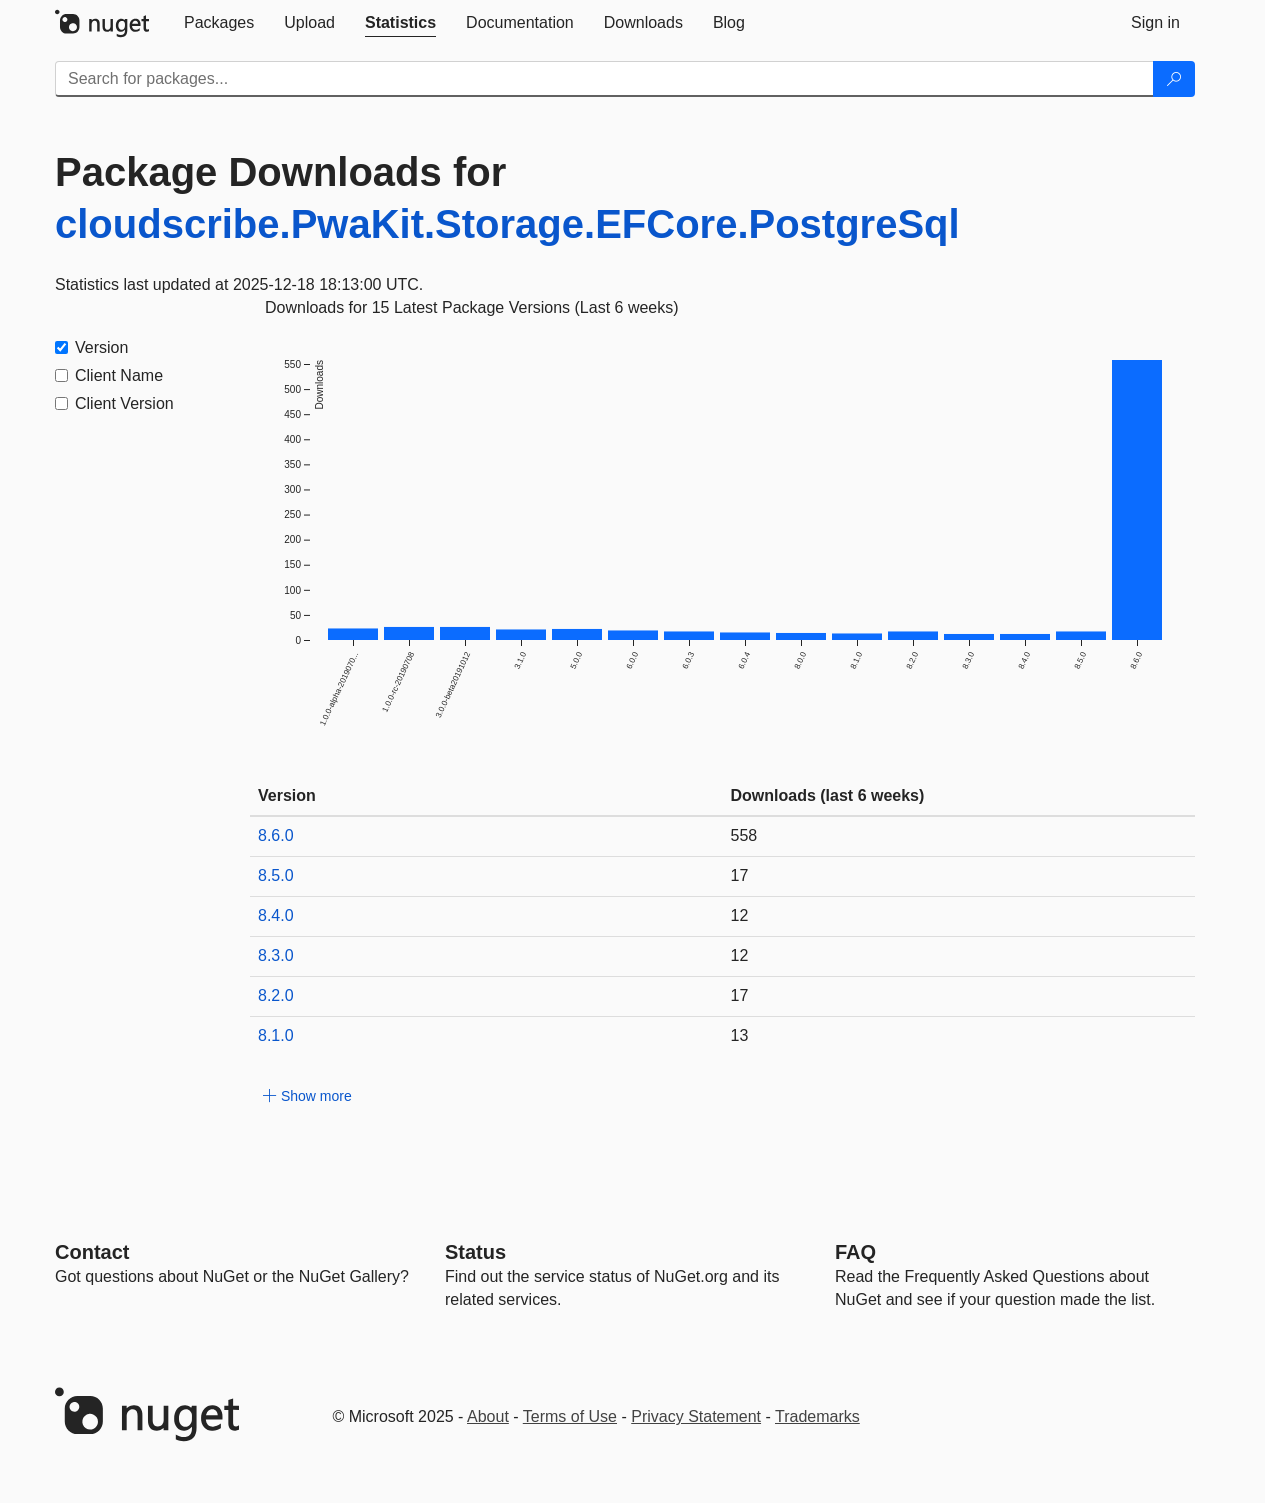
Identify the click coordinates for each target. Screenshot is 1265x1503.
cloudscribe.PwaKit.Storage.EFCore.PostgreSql (507, 224)
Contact (92, 1252)
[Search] (1174, 79)
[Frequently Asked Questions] (855, 1252)
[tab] (219, 23)
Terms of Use (570, 1416)
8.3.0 (276, 955)
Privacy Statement (696, 1416)
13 (740, 1035)
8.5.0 (276, 875)
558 (744, 835)
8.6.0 (276, 835)
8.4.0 (276, 915)
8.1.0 (276, 1035)
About (488, 1416)
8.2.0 (276, 995)
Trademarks (817, 1416)
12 (740, 915)
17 (740, 875)
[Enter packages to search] (604, 79)
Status (475, 1252)
